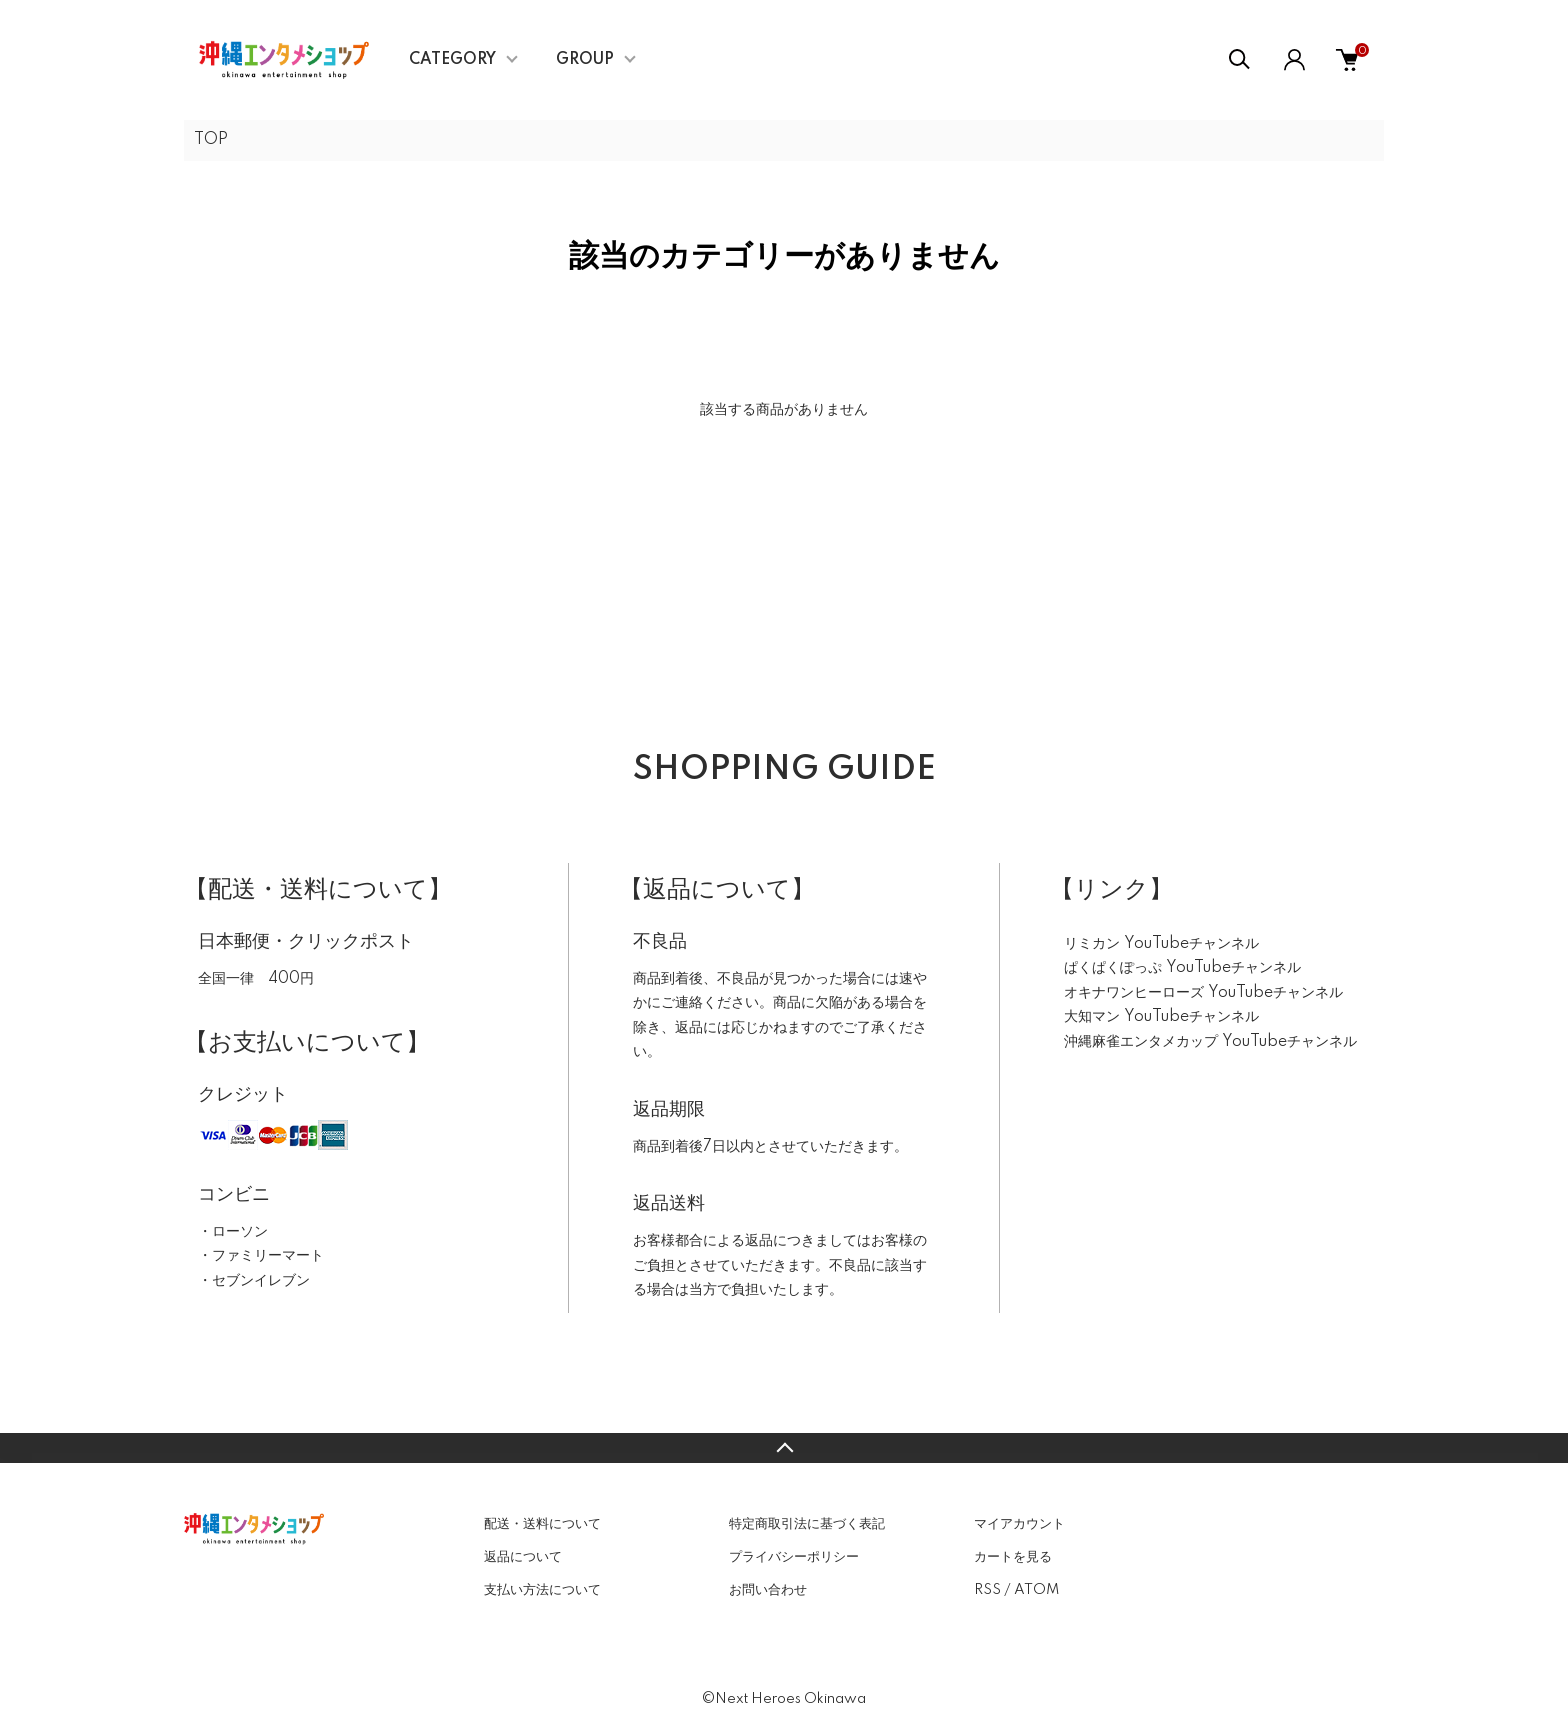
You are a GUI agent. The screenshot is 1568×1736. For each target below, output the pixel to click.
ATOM (1036, 1590)
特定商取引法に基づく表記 (807, 1524)
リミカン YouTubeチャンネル (1161, 944)
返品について (523, 1557)
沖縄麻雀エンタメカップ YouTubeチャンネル (1210, 1042)
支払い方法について (542, 1590)
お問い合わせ (768, 1590)
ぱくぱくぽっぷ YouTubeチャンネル (1182, 968)
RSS (987, 1590)
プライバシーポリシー (794, 1557)
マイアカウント (1019, 1524)
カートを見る (1013, 1557)
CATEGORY (452, 60)
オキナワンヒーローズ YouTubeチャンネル (1203, 993)
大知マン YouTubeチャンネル (1161, 1017)
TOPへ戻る (784, 1448)
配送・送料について (542, 1524)
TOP (211, 140)
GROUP (585, 60)
